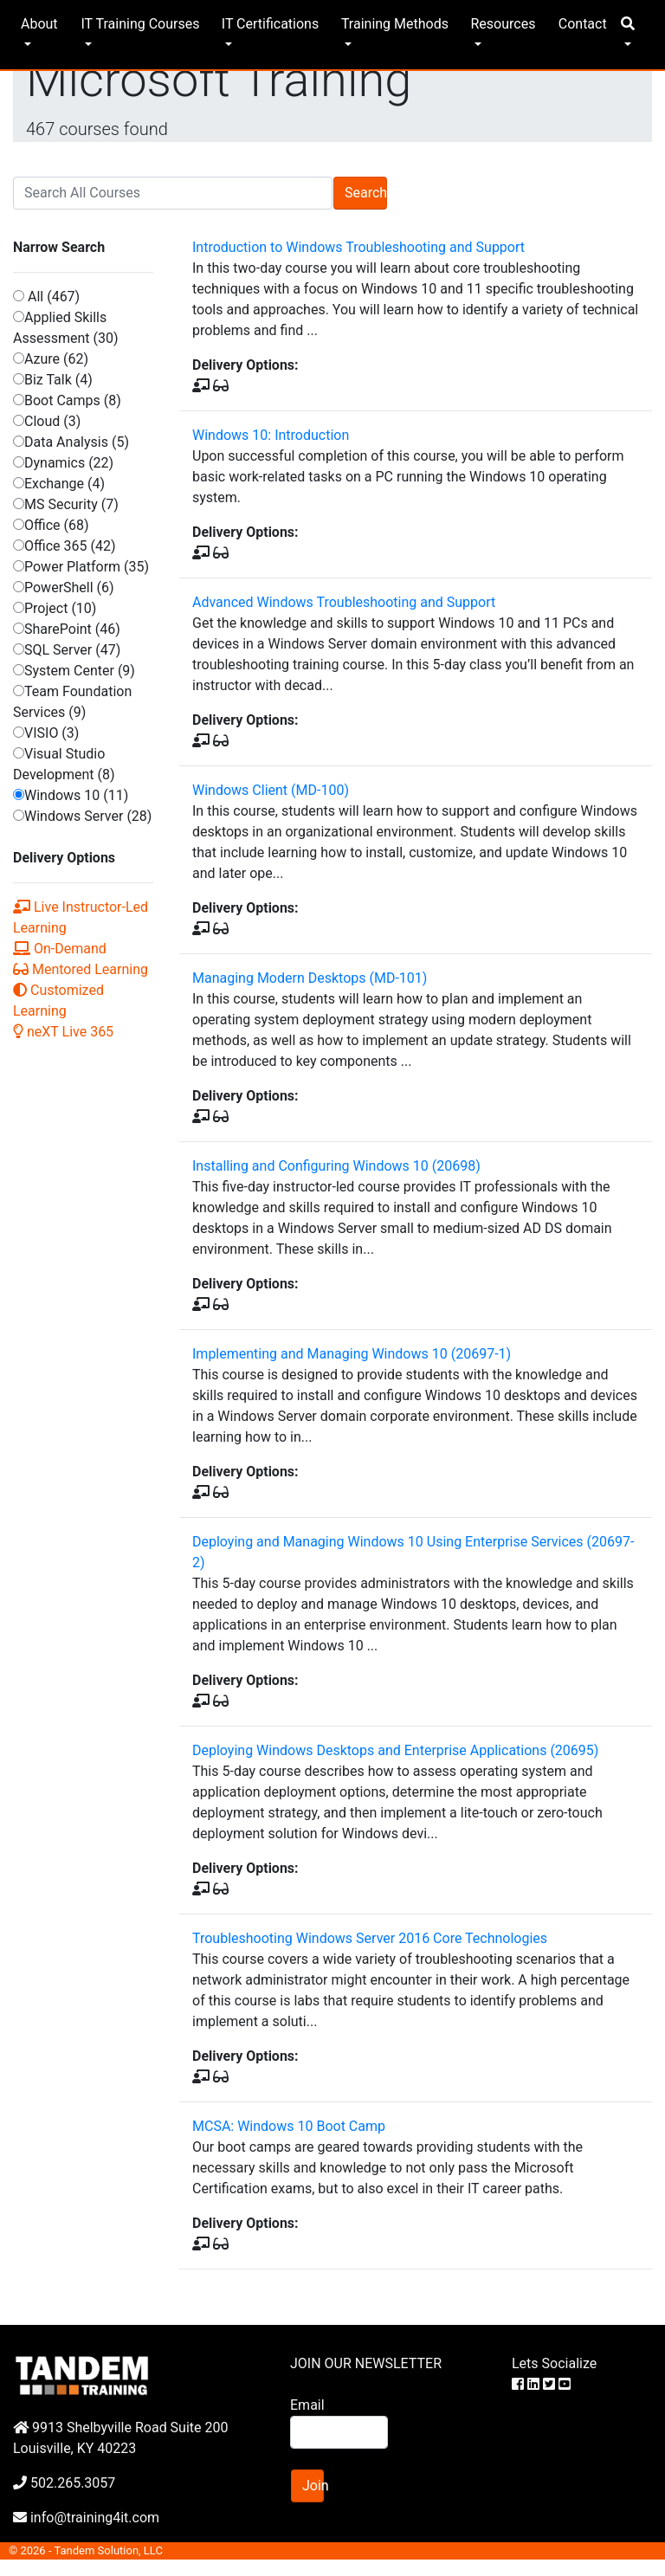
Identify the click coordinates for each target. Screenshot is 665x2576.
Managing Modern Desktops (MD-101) (309, 978)
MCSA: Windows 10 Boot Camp (288, 2126)
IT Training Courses (140, 24)
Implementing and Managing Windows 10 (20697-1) (351, 1354)
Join (313, 2485)
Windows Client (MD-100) (270, 790)
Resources (502, 24)
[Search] (172, 193)
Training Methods (395, 24)
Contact (582, 24)
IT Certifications (270, 24)
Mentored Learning (80, 969)
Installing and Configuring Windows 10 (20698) (336, 1166)
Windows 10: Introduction (270, 435)
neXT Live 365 (63, 1031)
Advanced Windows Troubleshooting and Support (343, 602)
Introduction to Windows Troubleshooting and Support (358, 247)
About (39, 24)
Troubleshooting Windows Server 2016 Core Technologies (369, 1938)
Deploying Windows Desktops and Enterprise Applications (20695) (395, 1750)
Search (366, 192)
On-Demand (60, 948)
